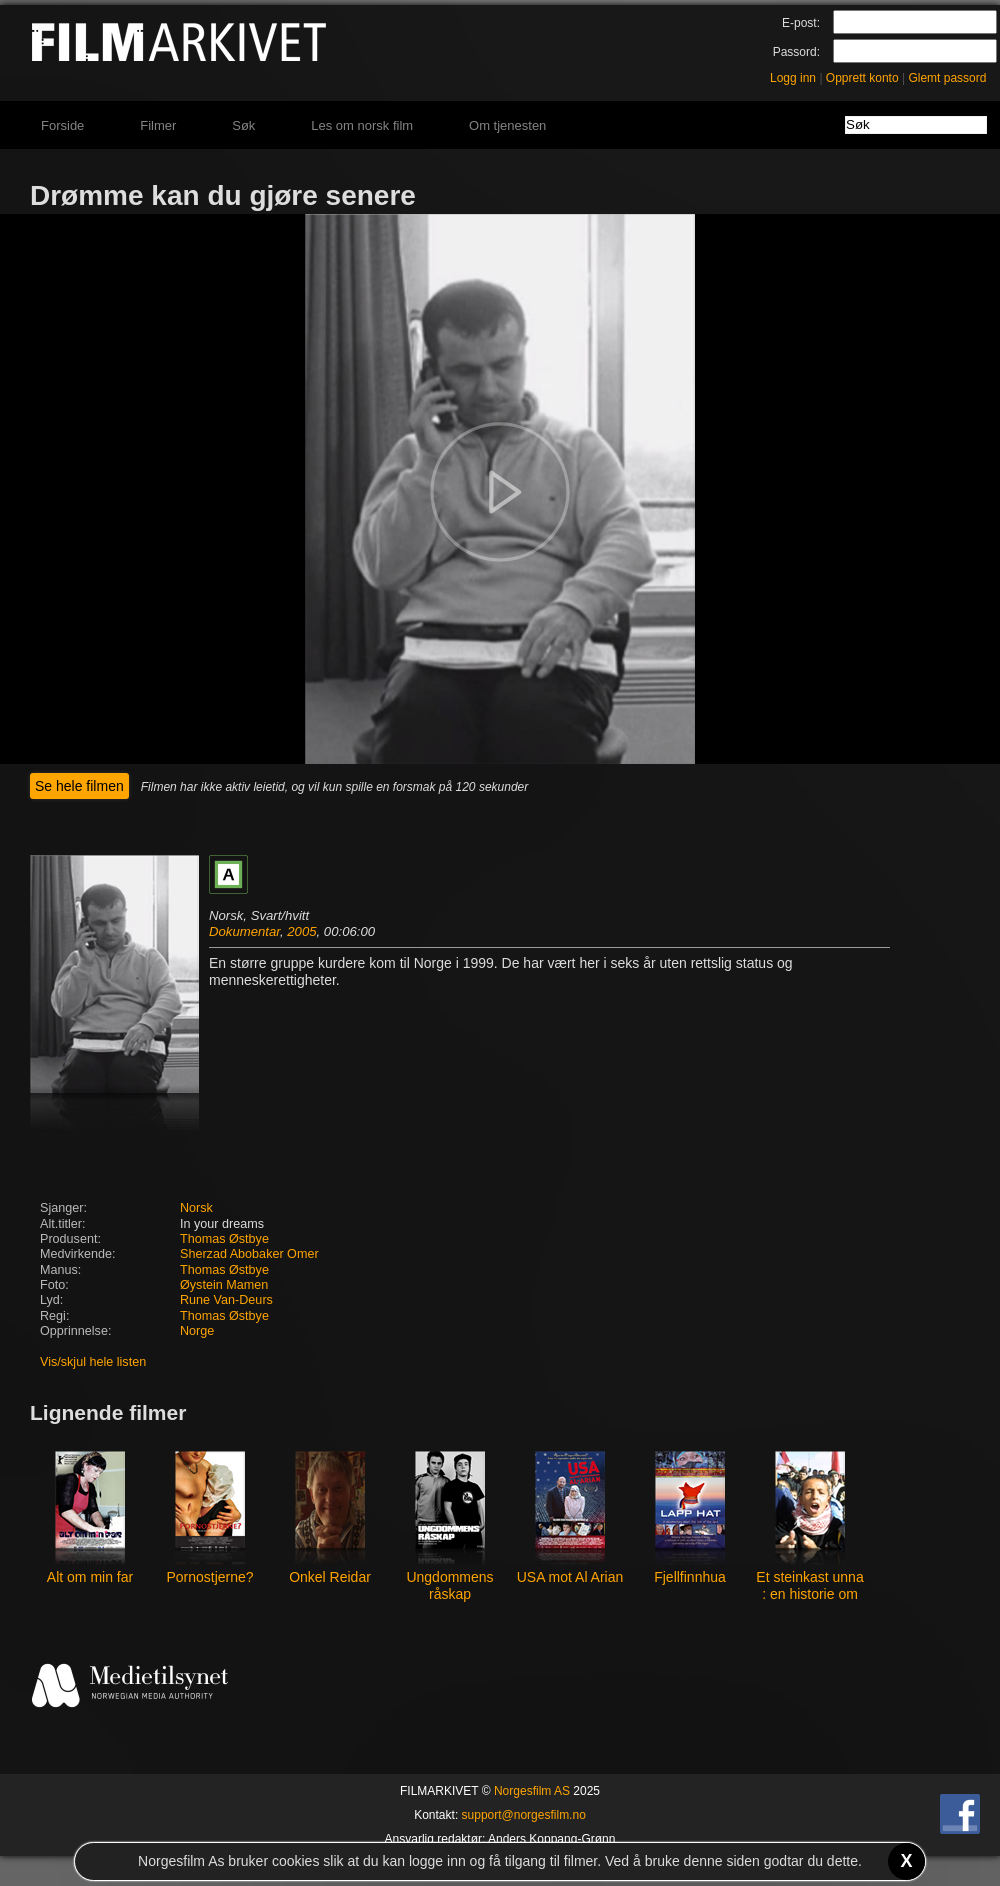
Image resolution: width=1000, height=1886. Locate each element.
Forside (62, 125)
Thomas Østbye (224, 1239)
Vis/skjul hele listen (93, 1362)
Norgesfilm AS (532, 1791)
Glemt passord (947, 78)
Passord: (796, 52)
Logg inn (793, 78)
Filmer (158, 125)
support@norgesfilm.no (524, 1815)
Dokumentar (244, 931)
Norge (197, 1331)
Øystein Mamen (224, 1285)
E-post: (801, 23)
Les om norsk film (362, 125)
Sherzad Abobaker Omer (249, 1254)
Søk (243, 125)
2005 (301, 931)
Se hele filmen (79, 786)
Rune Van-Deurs (226, 1300)
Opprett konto (862, 78)
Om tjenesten (507, 125)
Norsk (196, 1208)
